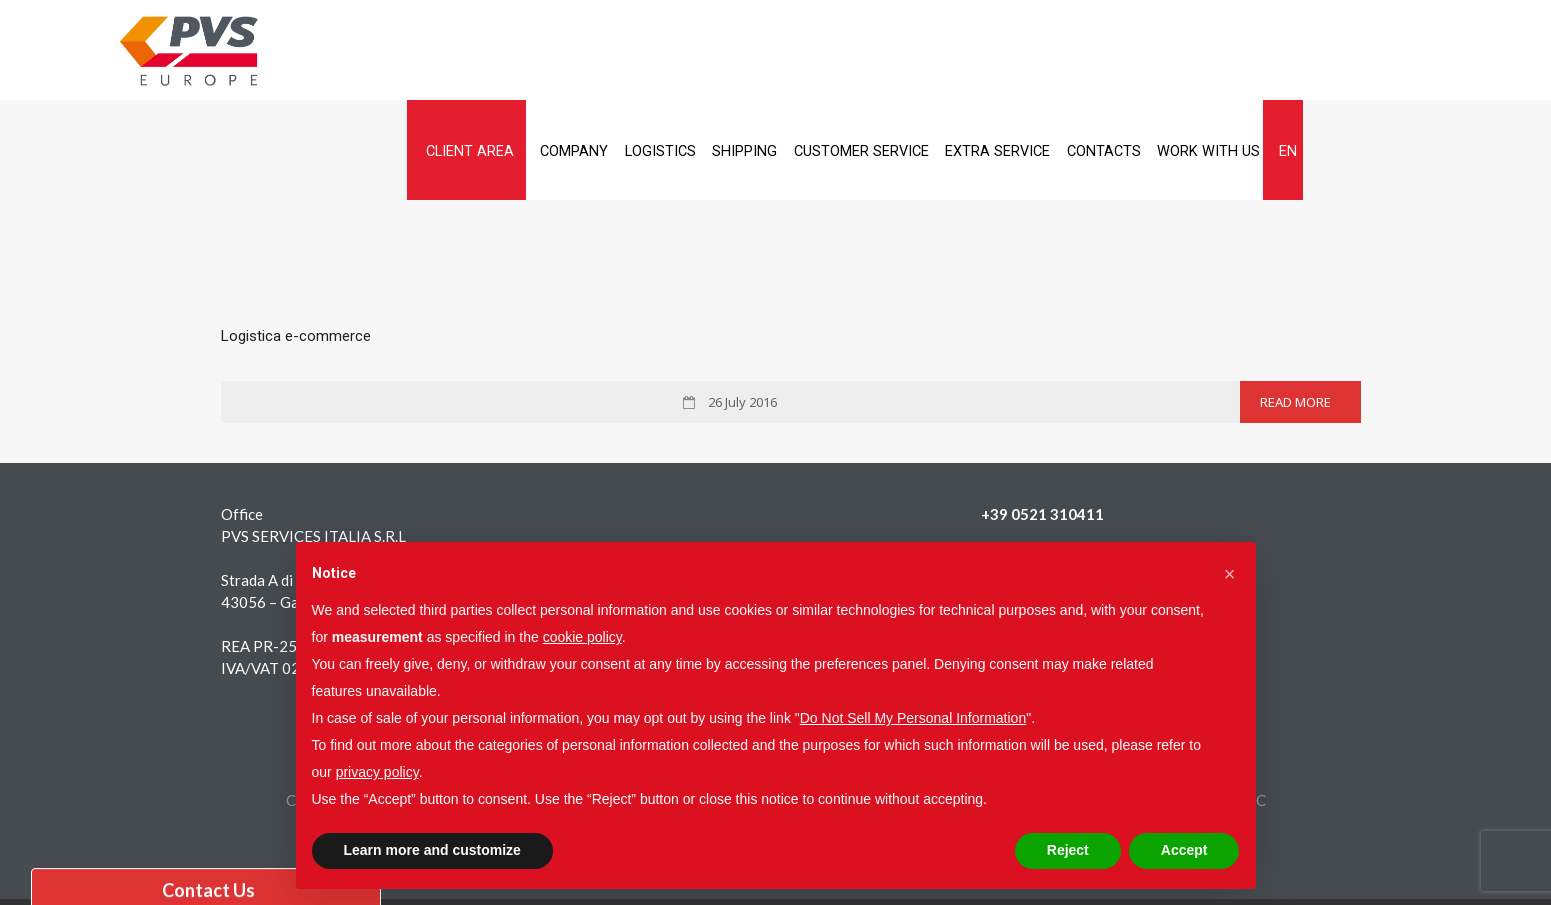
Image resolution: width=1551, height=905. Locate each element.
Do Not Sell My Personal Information (913, 718)
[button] (1230, 574)
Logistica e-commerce (296, 236)
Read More (1295, 302)
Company (664, 50)
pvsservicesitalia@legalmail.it (1080, 502)
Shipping (875, 50)
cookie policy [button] (582, 637)
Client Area (540, 50)
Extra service (1177, 50)
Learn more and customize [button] (432, 850)
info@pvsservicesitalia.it (1063, 480)
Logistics (770, 50)
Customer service (1016, 50)
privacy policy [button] (377, 772)
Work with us (1428, 50)
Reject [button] (1068, 850)
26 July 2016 (741, 302)
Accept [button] (1184, 850)
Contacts (1303, 50)
